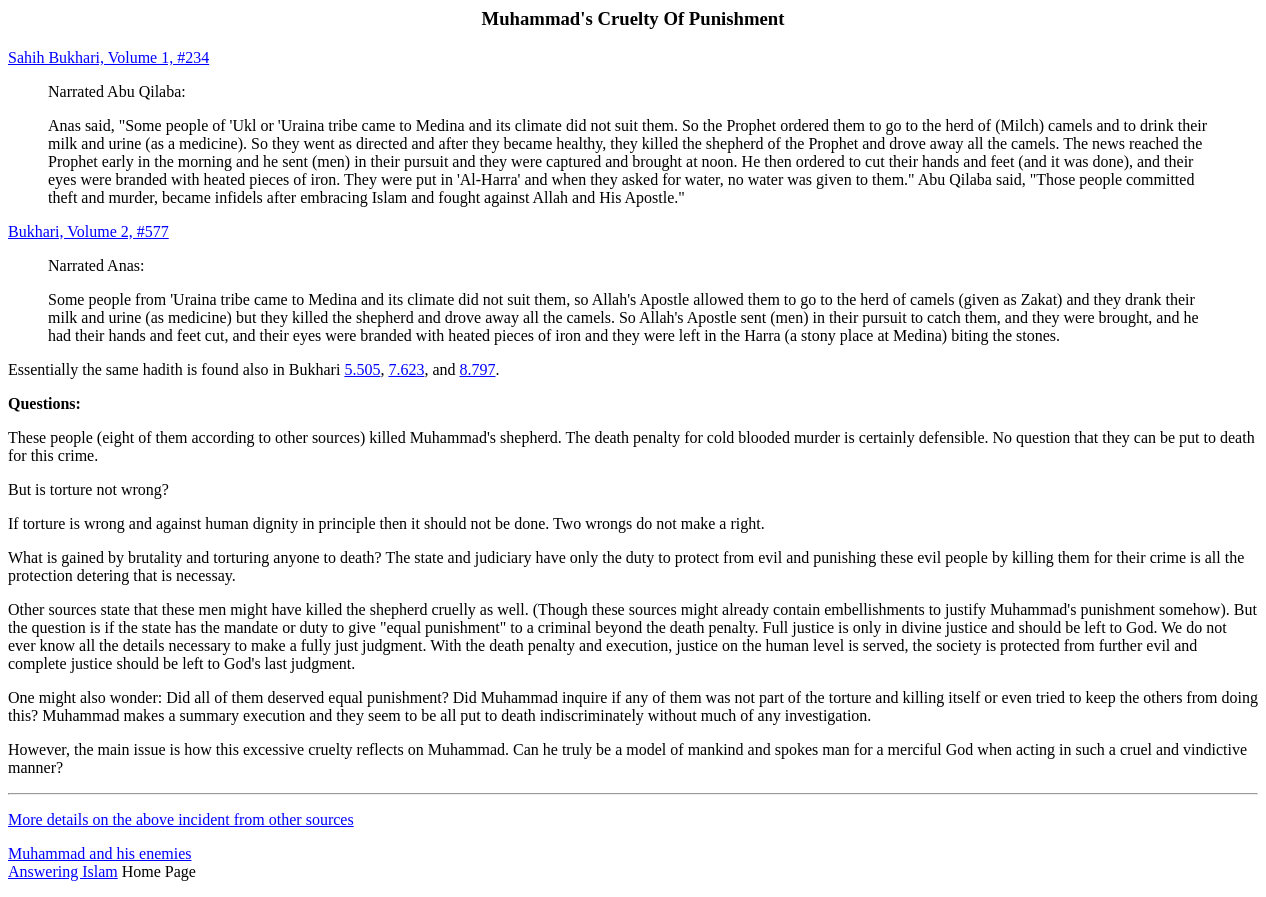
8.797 (478, 369)
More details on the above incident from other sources (181, 819)
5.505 (362, 369)
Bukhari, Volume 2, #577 (88, 231)
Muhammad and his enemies (100, 853)
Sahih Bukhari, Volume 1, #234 (108, 57)
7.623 (406, 369)
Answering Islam (63, 871)
